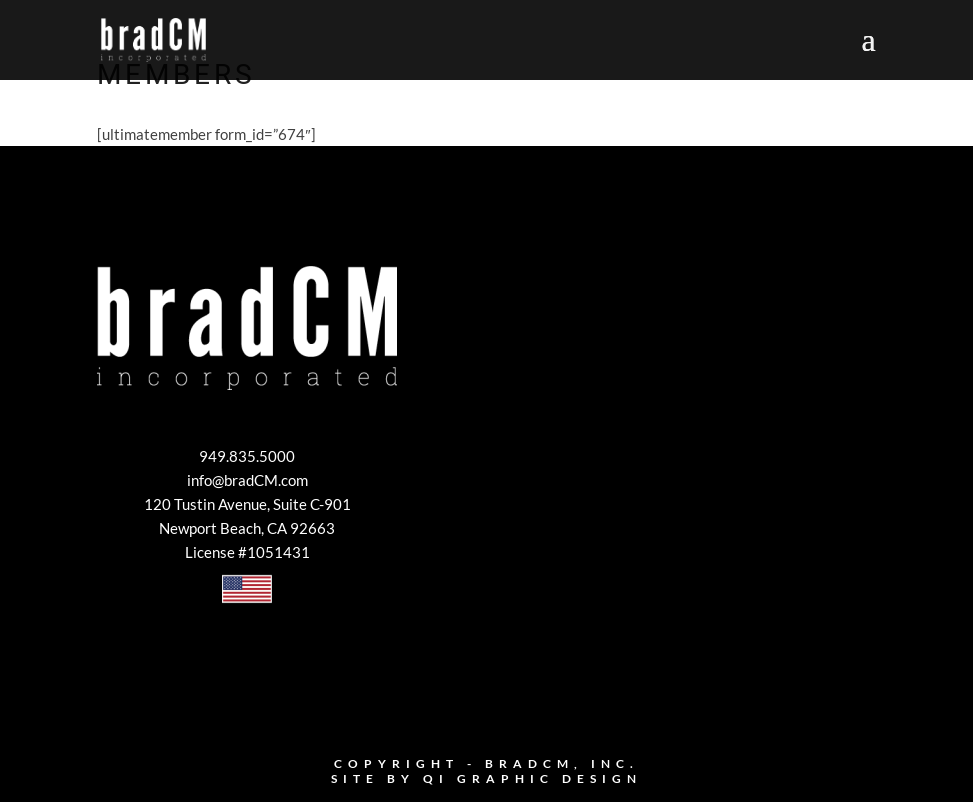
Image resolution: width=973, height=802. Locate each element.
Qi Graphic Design (532, 778)
